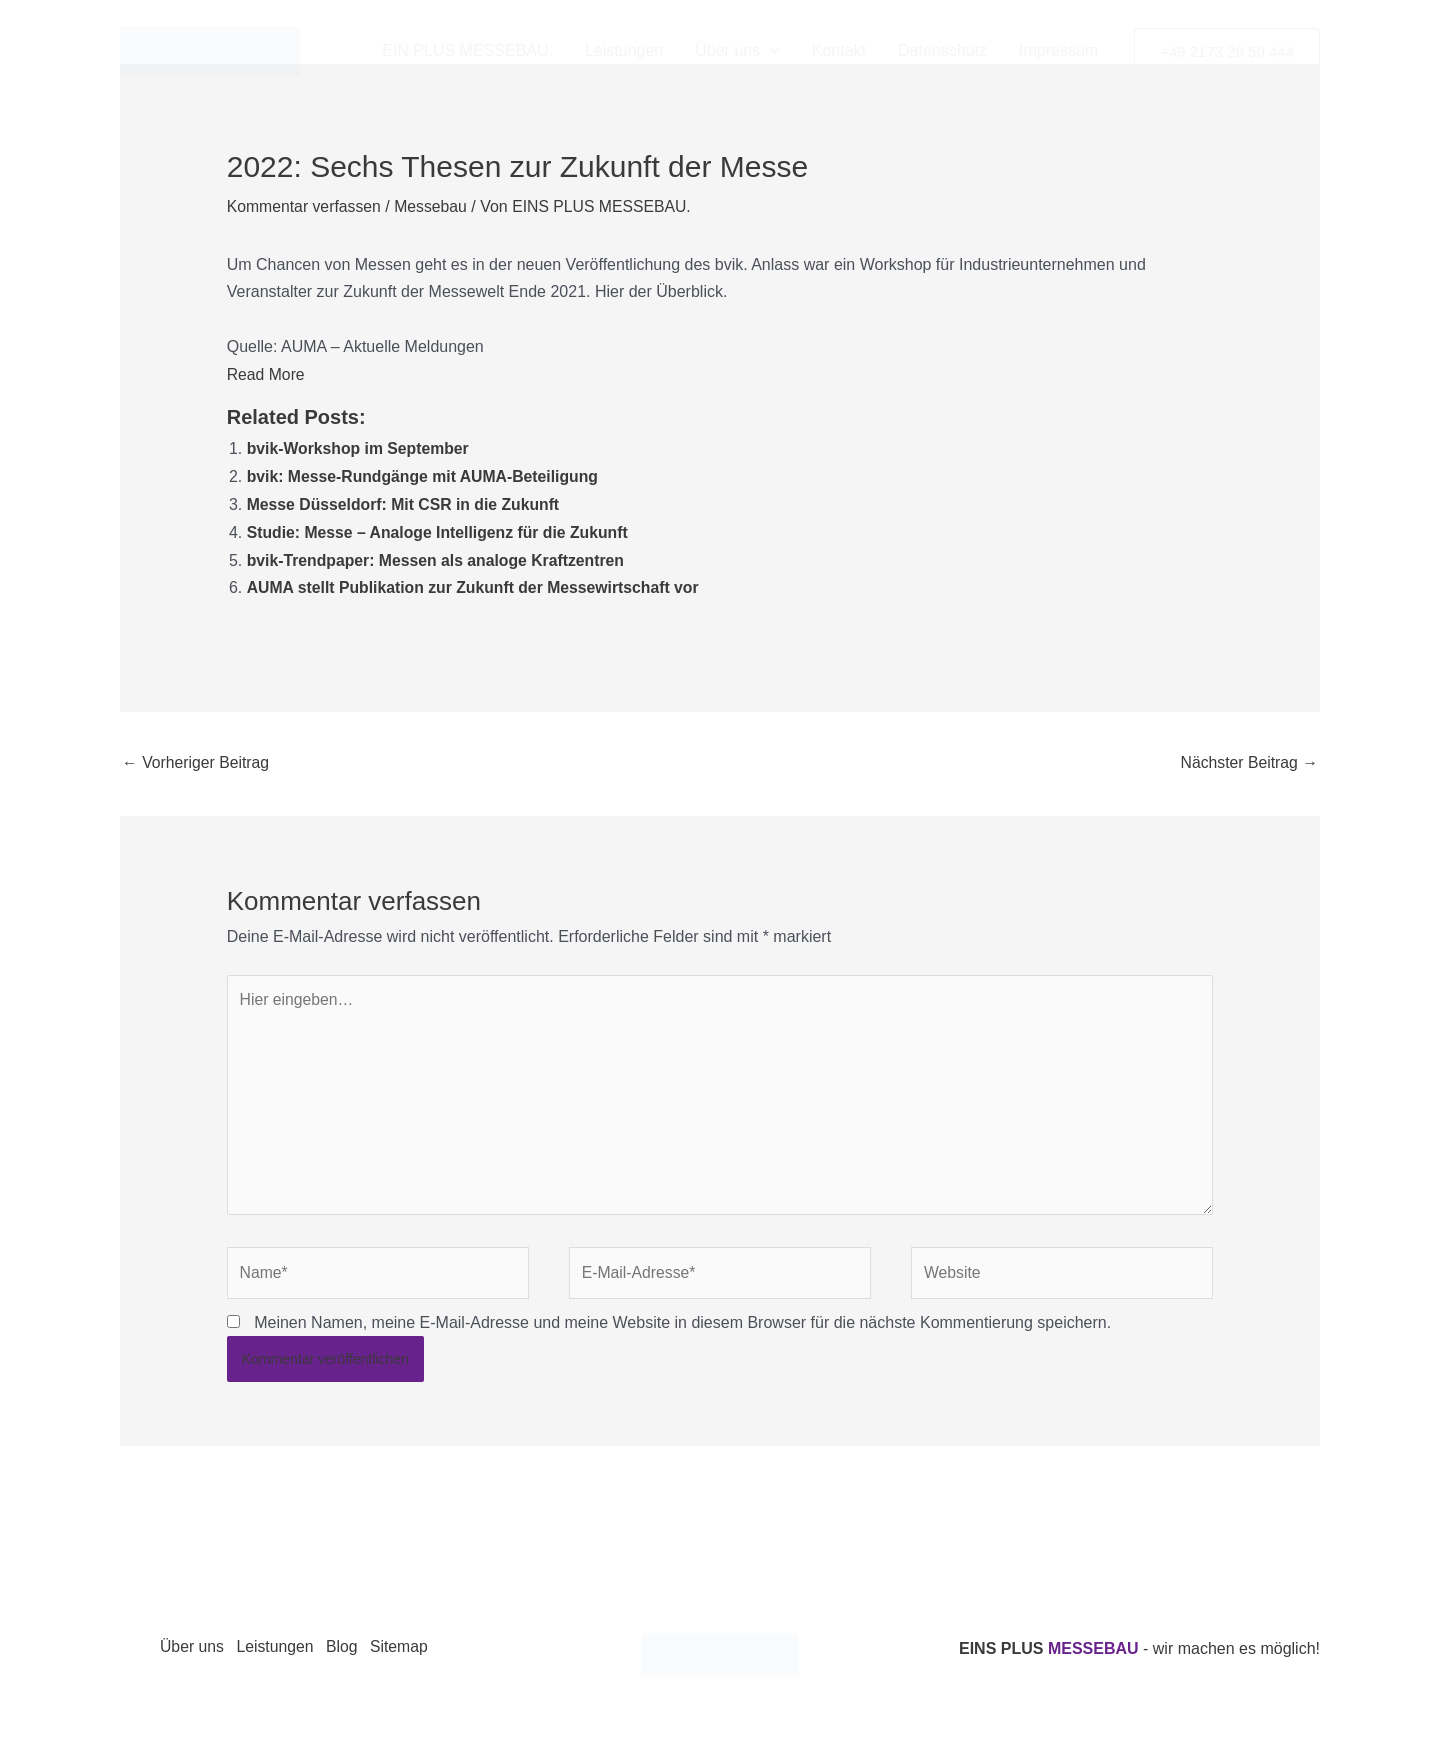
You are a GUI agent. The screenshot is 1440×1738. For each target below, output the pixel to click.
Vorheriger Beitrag (196, 756)
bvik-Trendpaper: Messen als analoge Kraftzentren (438, 555)
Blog (349, 1647)
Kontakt (839, 50)
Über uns (737, 51)
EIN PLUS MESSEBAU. (467, 50)
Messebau (434, 206)
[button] (1227, 51)
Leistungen (624, 50)
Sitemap (409, 1647)
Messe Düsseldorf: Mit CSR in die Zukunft (405, 501)
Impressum (1058, 50)
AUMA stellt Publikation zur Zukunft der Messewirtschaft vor (476, 583)
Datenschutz (942, 50)
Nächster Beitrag (1248, 756)
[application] (770, 51)
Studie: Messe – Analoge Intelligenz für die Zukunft (440, 528)
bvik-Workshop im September (360, 447)
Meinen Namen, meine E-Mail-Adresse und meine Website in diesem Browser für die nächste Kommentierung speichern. (682, 1321)
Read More (266, 372)
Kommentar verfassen (305, 206)
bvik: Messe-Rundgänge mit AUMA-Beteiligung (425, 474)
